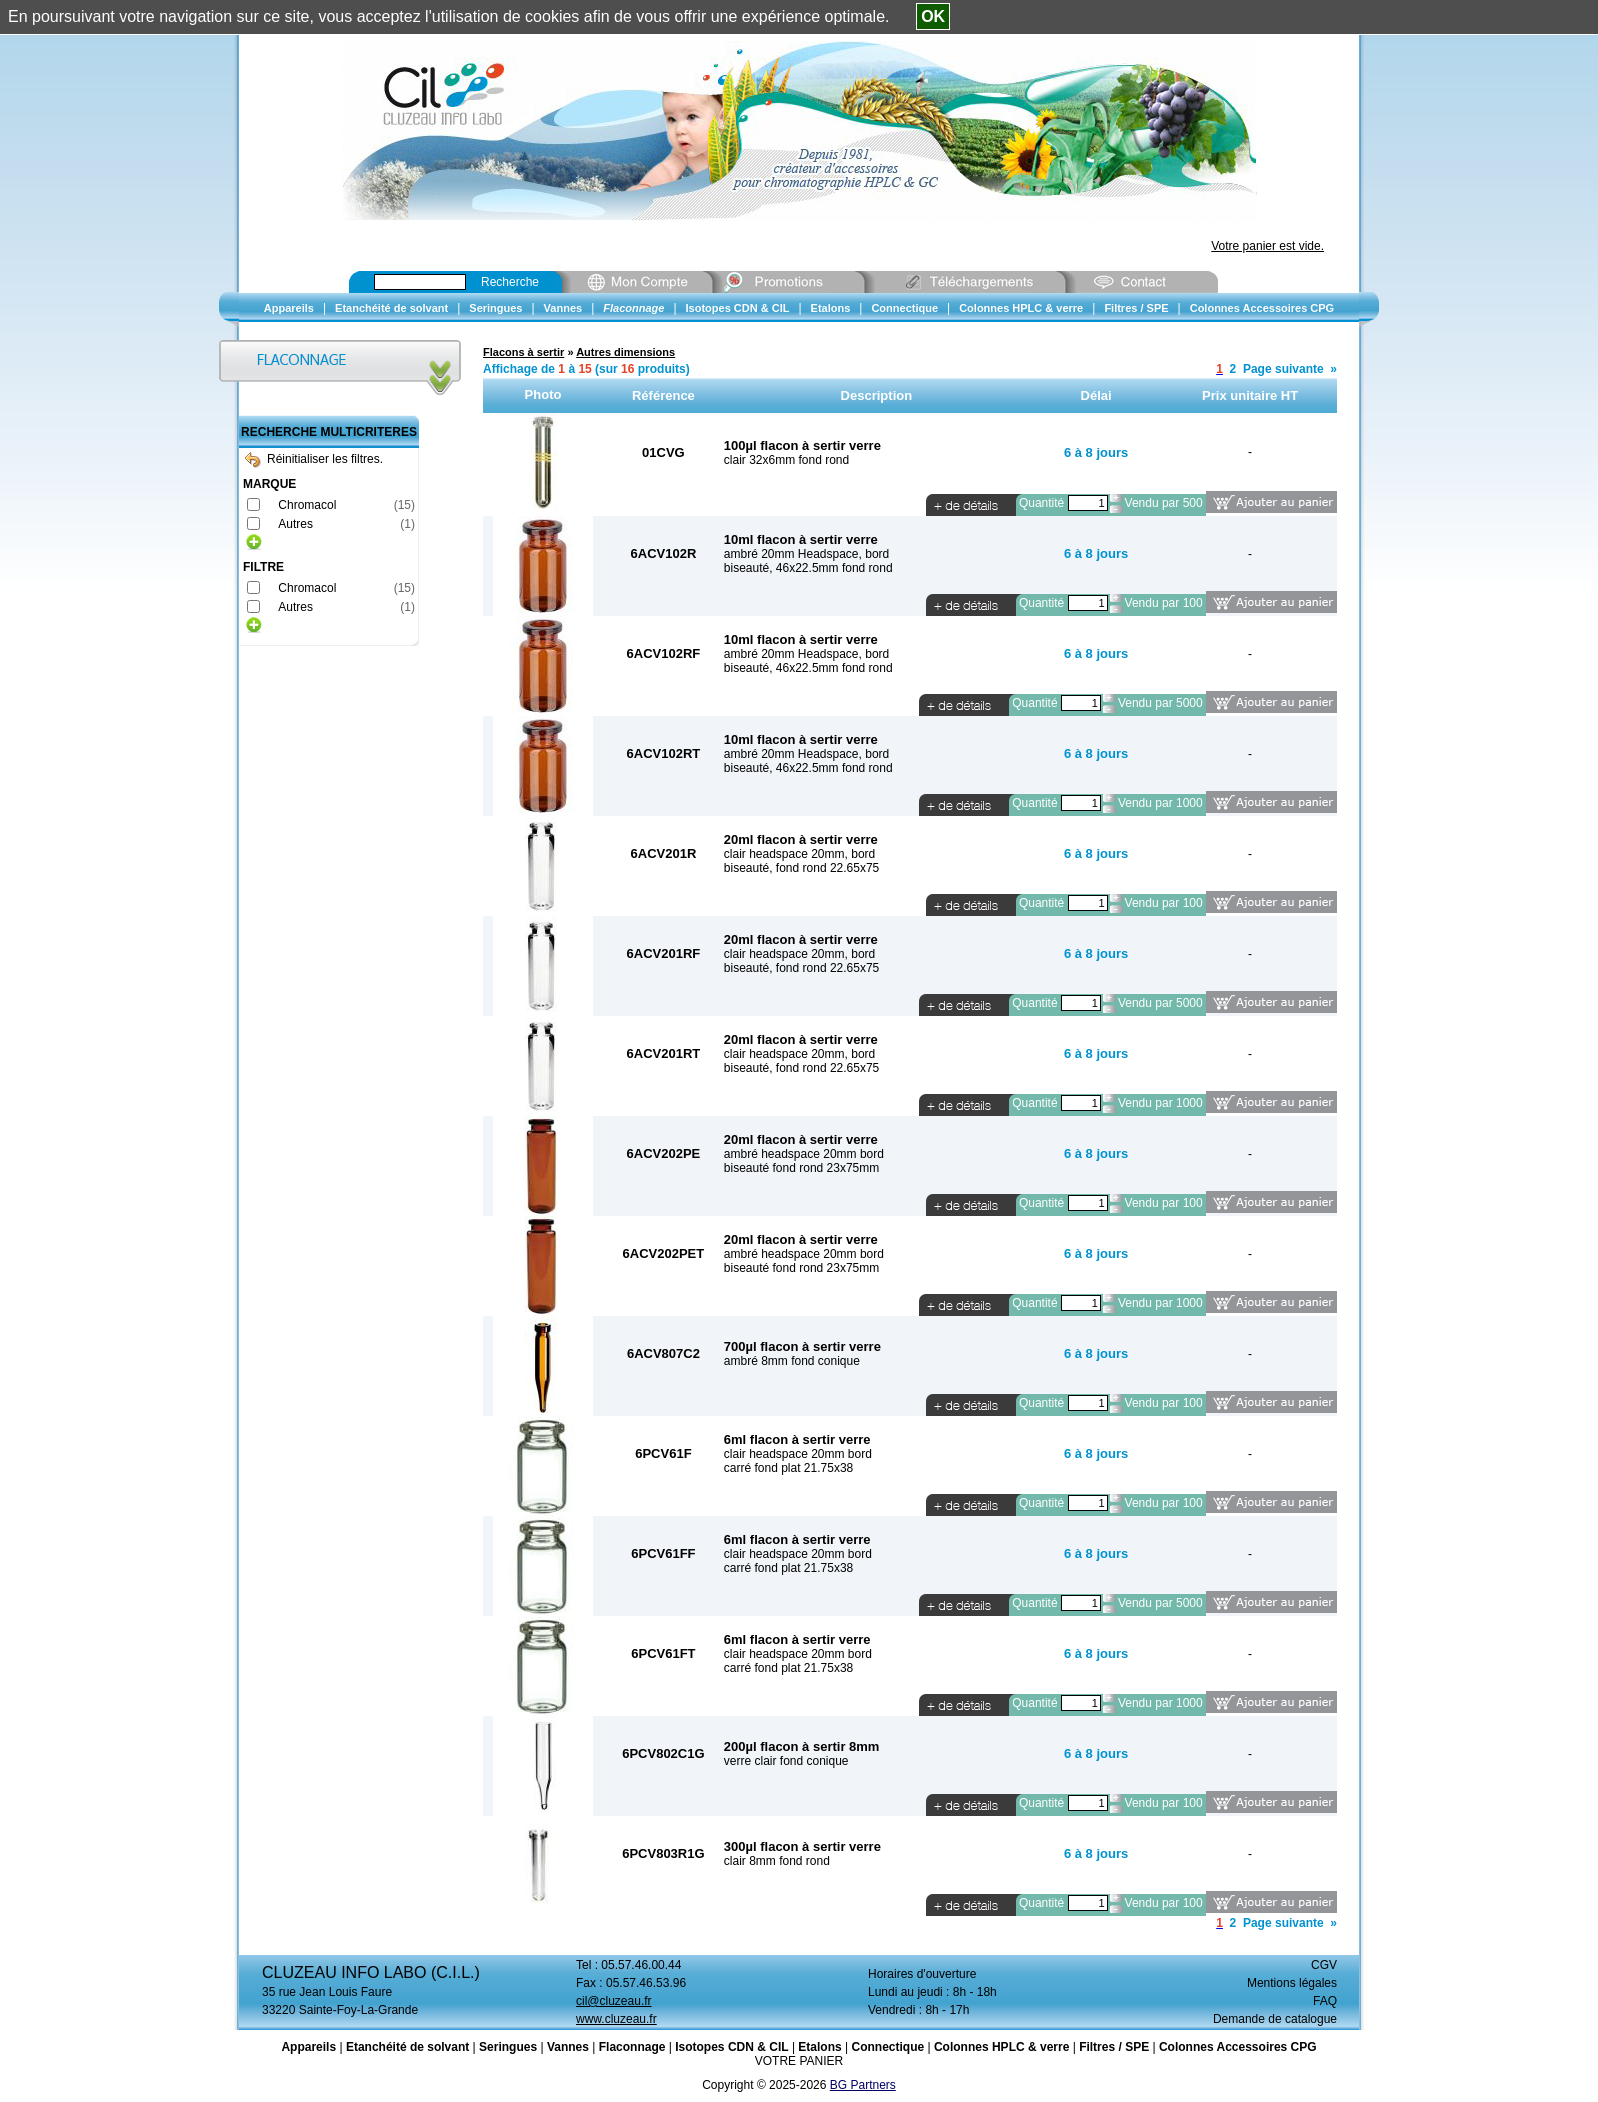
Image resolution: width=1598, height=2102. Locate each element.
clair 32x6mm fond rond (786, 460)
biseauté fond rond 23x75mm (801, 1168)
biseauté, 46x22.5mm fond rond (808, 568)
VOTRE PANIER (799, 2061)
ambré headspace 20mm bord (804, 1154)
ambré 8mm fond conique (792, 1361)
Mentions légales (1292, 1983)
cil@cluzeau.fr (614, 2001)
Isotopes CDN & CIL (731, 2047)
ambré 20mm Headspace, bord (806, 554)
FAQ (1325, 2001)
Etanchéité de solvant (407, 2047)
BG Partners (863, 2085)
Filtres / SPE (1114, 2047)
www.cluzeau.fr (616, 2019)
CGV (1324, 1965)
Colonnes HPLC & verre (1001, 2047)
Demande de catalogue (1275, 2019)
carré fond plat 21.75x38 (788, 1468)
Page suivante (1283, 369)
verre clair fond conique (786, 1761)
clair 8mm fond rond (777, 1861)
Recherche (510, 282)
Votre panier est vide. (1267, 246)
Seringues (508, 2047)
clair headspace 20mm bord (798, 1454)
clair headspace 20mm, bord (799, 854)
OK (933, 16)
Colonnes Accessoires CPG (1238, 2047)
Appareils (308, 2047)
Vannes (568, 2047)
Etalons (819, 2047)
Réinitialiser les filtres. (314, 459)
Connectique (887, 2047)
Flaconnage (632, 2047)
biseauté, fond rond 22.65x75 (801, 868)
